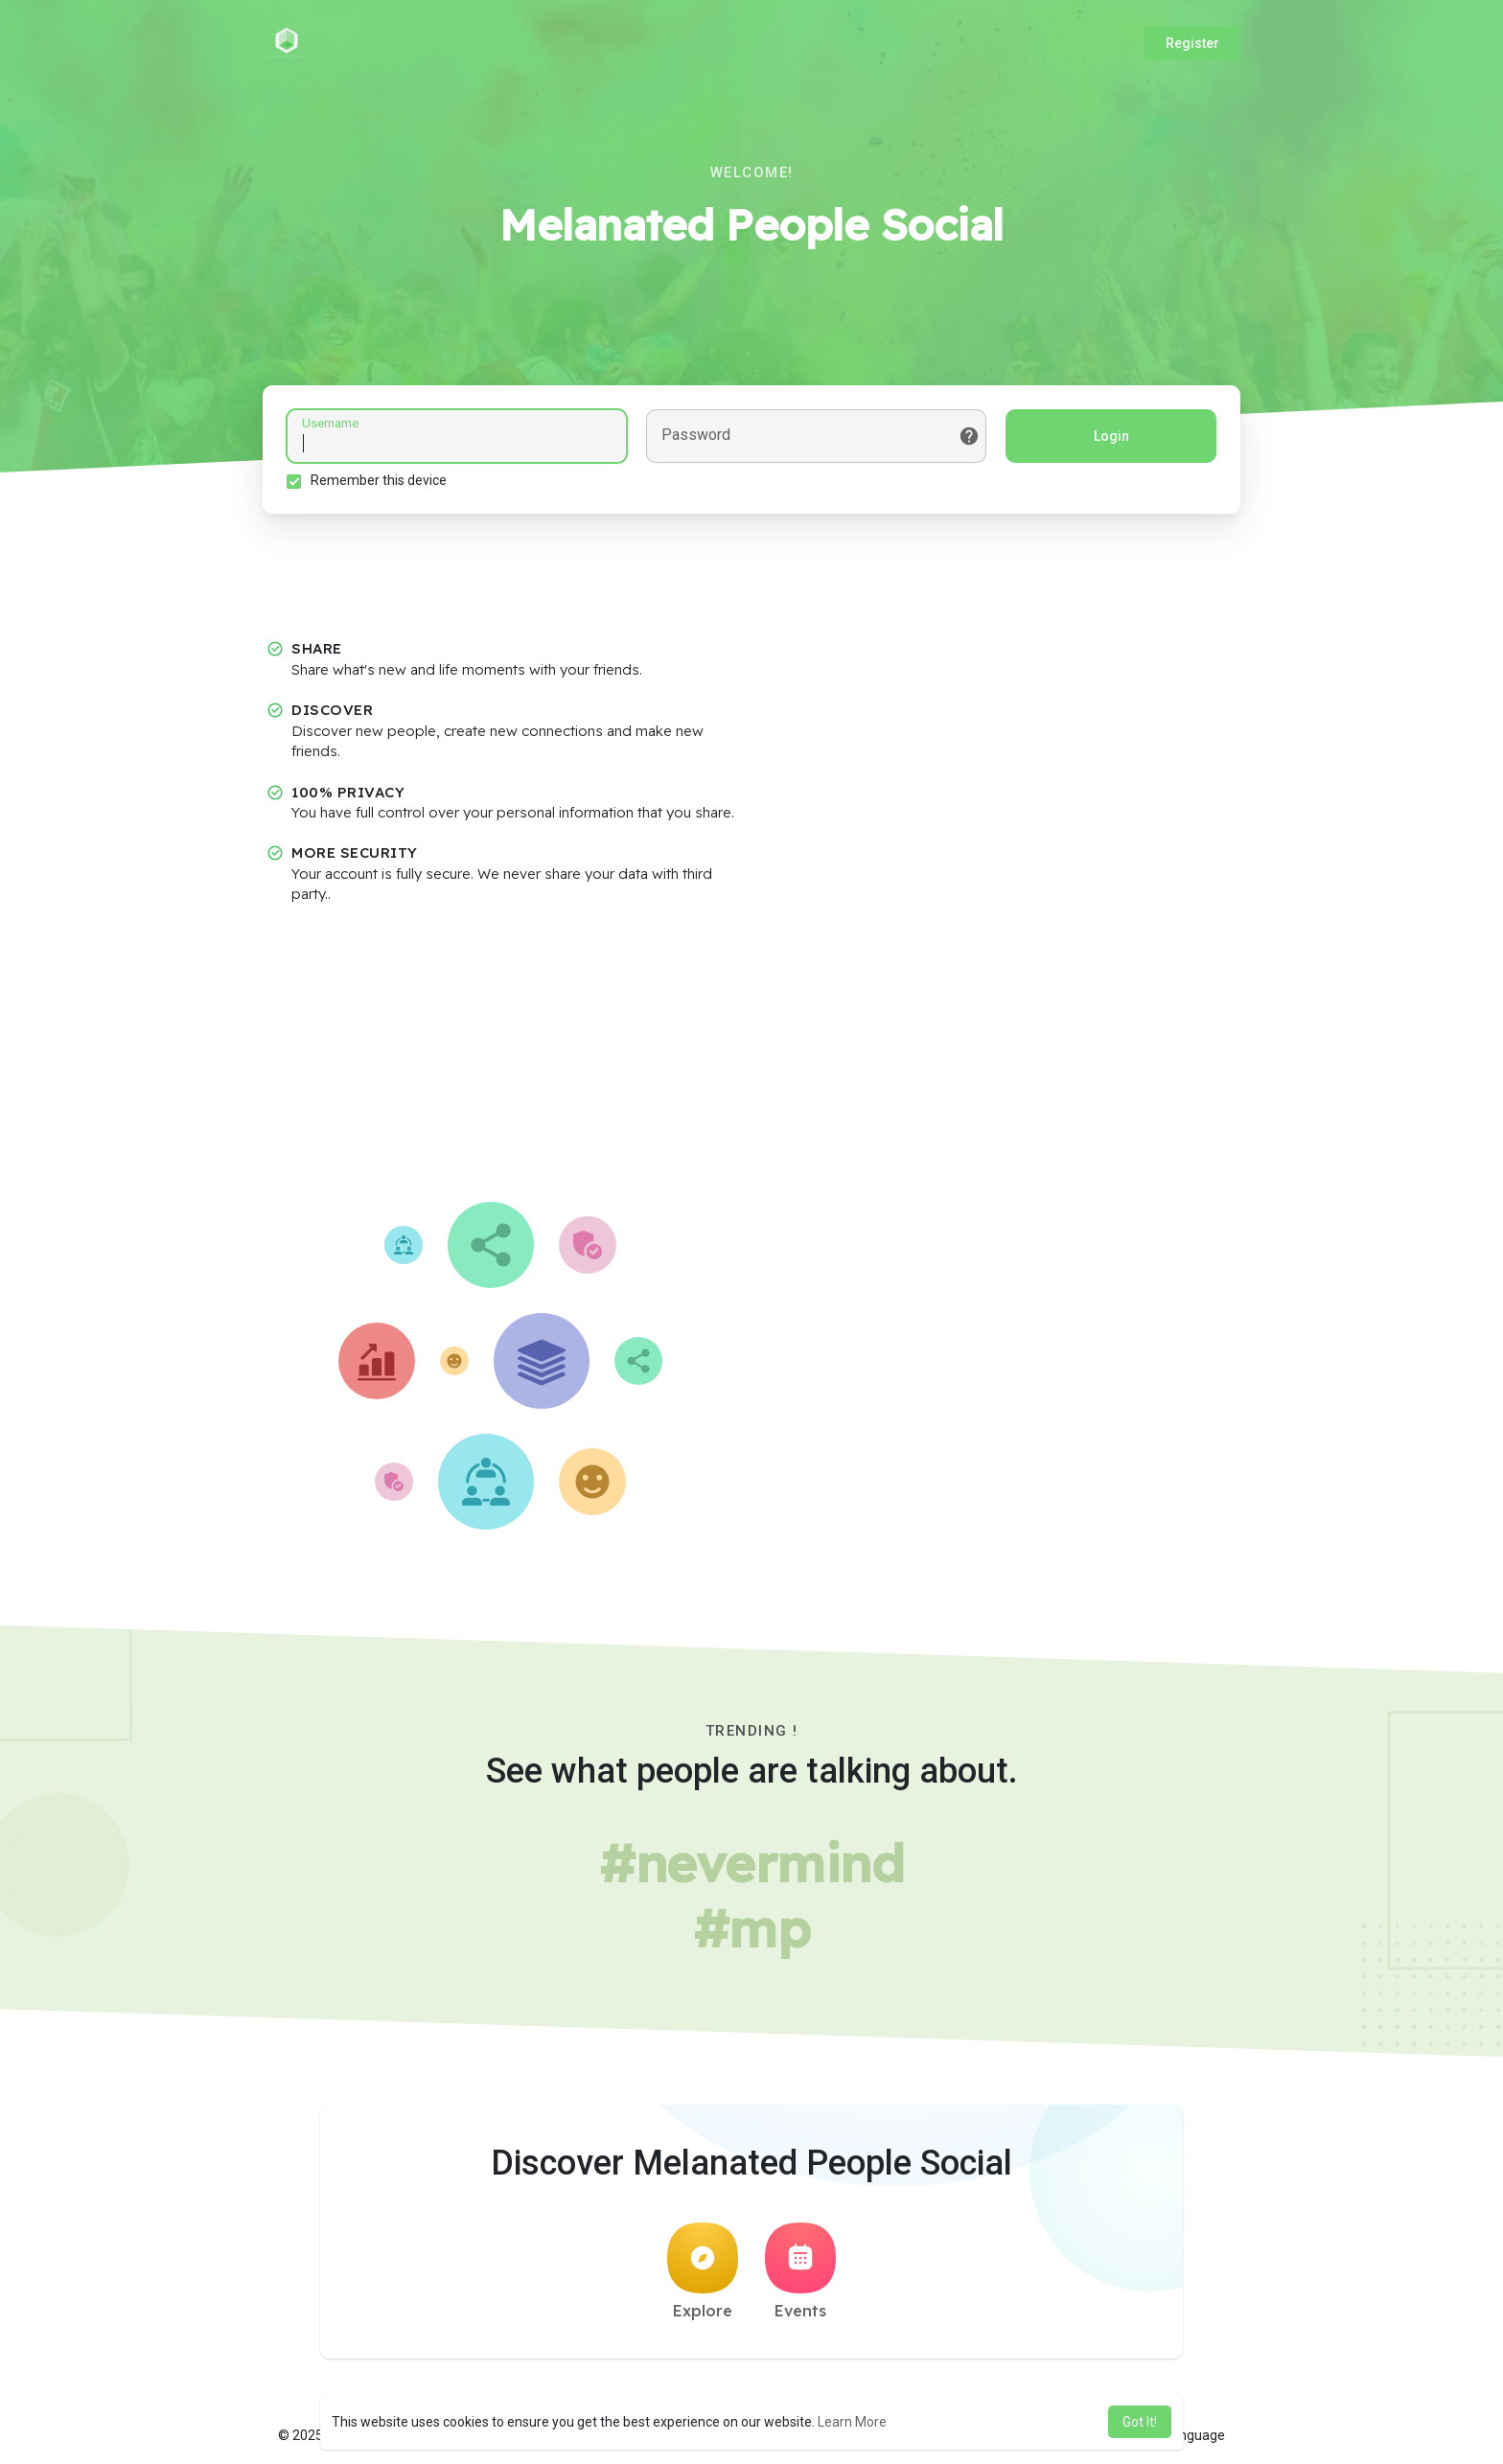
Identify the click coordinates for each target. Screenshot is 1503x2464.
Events (800, 2271)
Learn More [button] (852, 2421)
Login (1111, 436)
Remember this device (379, 480)
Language (1187, 2435)
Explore (702, 2271)
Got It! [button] (1139, 2421)
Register (1192, 43)
